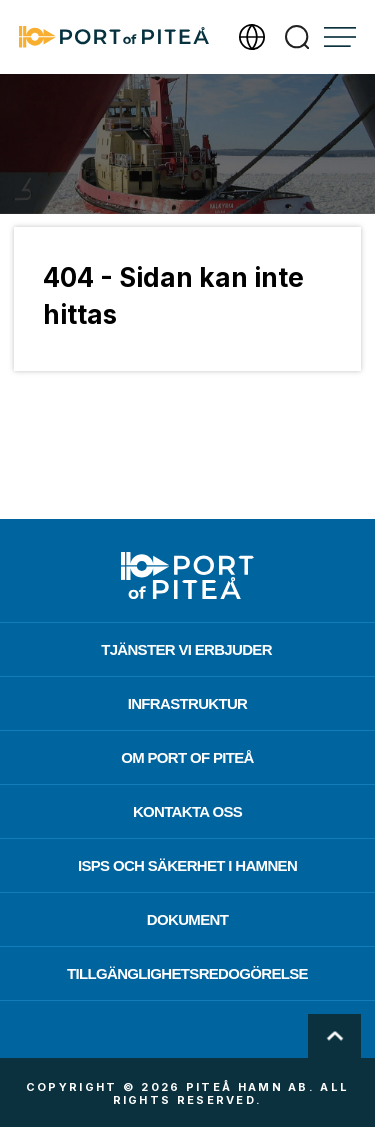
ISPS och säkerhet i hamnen (187, 865)
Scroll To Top (334, 1036)
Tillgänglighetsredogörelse (187, 973)
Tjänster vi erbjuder (186, 649)
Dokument (187, 919)
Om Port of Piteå (187, 757)
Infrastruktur (188, 703)
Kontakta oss (187, 811)
